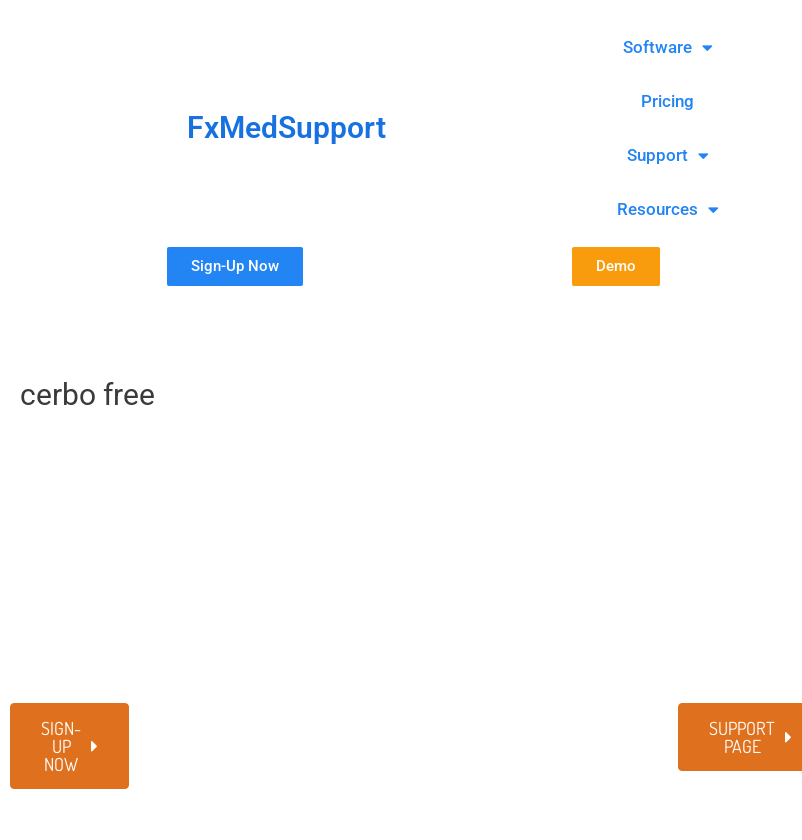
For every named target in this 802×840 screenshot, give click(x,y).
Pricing (667, 101)
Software (668, 47)
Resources (668, 209)
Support (668, 155)
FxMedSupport (286, 127)
